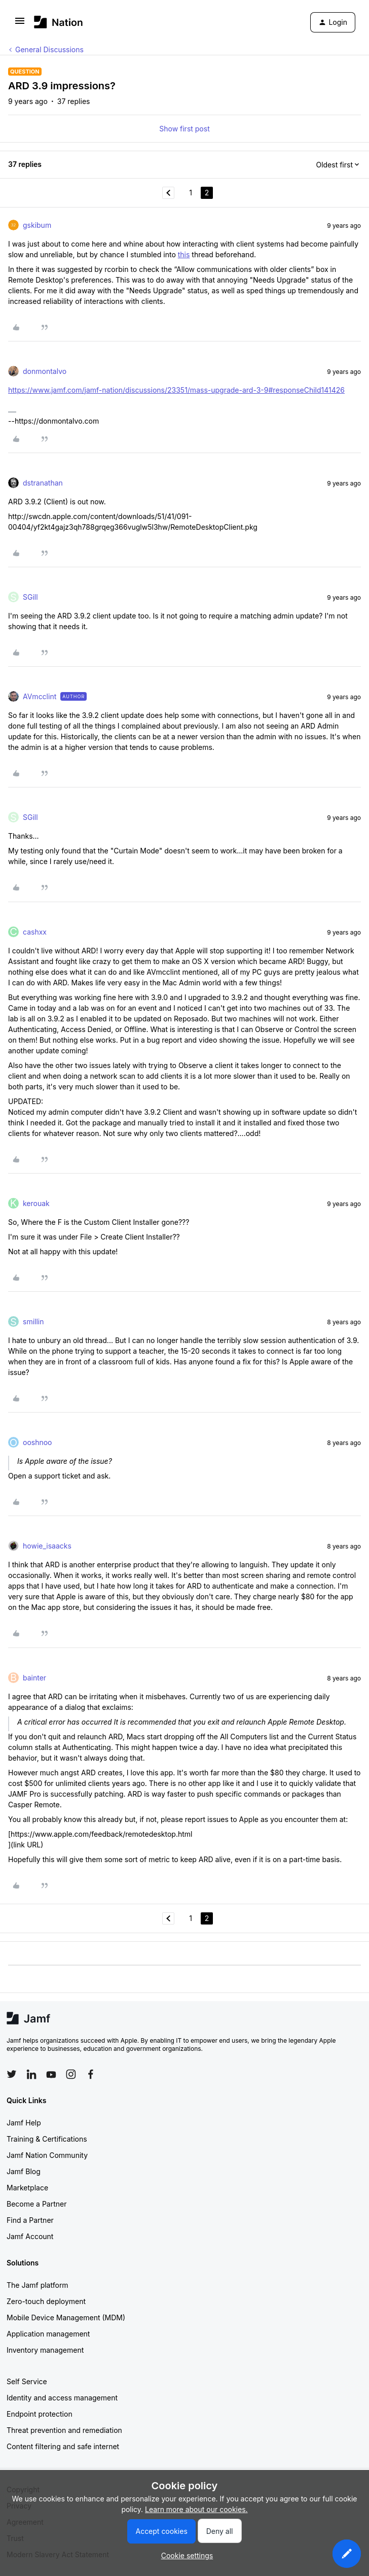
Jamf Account (30, 2236)
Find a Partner (30, 2220)
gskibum (37, 225)
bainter (34, 1677)
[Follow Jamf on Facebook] (91, 2074)
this (184, 254)
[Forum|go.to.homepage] (58, 22)
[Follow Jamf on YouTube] (51, 2074)
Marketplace (27, 2187)
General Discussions (49, 49)
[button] (20, 24)
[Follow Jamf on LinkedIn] (31, 2074)
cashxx (35, 932)
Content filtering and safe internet (63, 2446)
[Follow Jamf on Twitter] (12, 2074)
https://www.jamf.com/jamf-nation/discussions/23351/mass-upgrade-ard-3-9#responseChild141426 (176, 390)
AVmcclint (39, 696)
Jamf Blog (24, 2171)
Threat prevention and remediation (64, 2430)
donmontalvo (44, 371)
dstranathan (43, 482)
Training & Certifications (47, 2139)
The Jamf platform (37, 2285)
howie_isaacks (47, 1545)
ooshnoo (37, 1442)
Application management (48, 2333)
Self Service (27, 2381)
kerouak (36, 1203)
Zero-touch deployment (46, 2301)
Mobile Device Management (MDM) (66, 2317)
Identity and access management (62, 2397)
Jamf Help (24, 2122)
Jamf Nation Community (47, 2155)
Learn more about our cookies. (196, 2509)
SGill (30, 597)
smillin (33, 1321)
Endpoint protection (39, 2414)
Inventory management (45, 2350)
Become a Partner (36, 2204)
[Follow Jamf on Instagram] (71, 2074)
